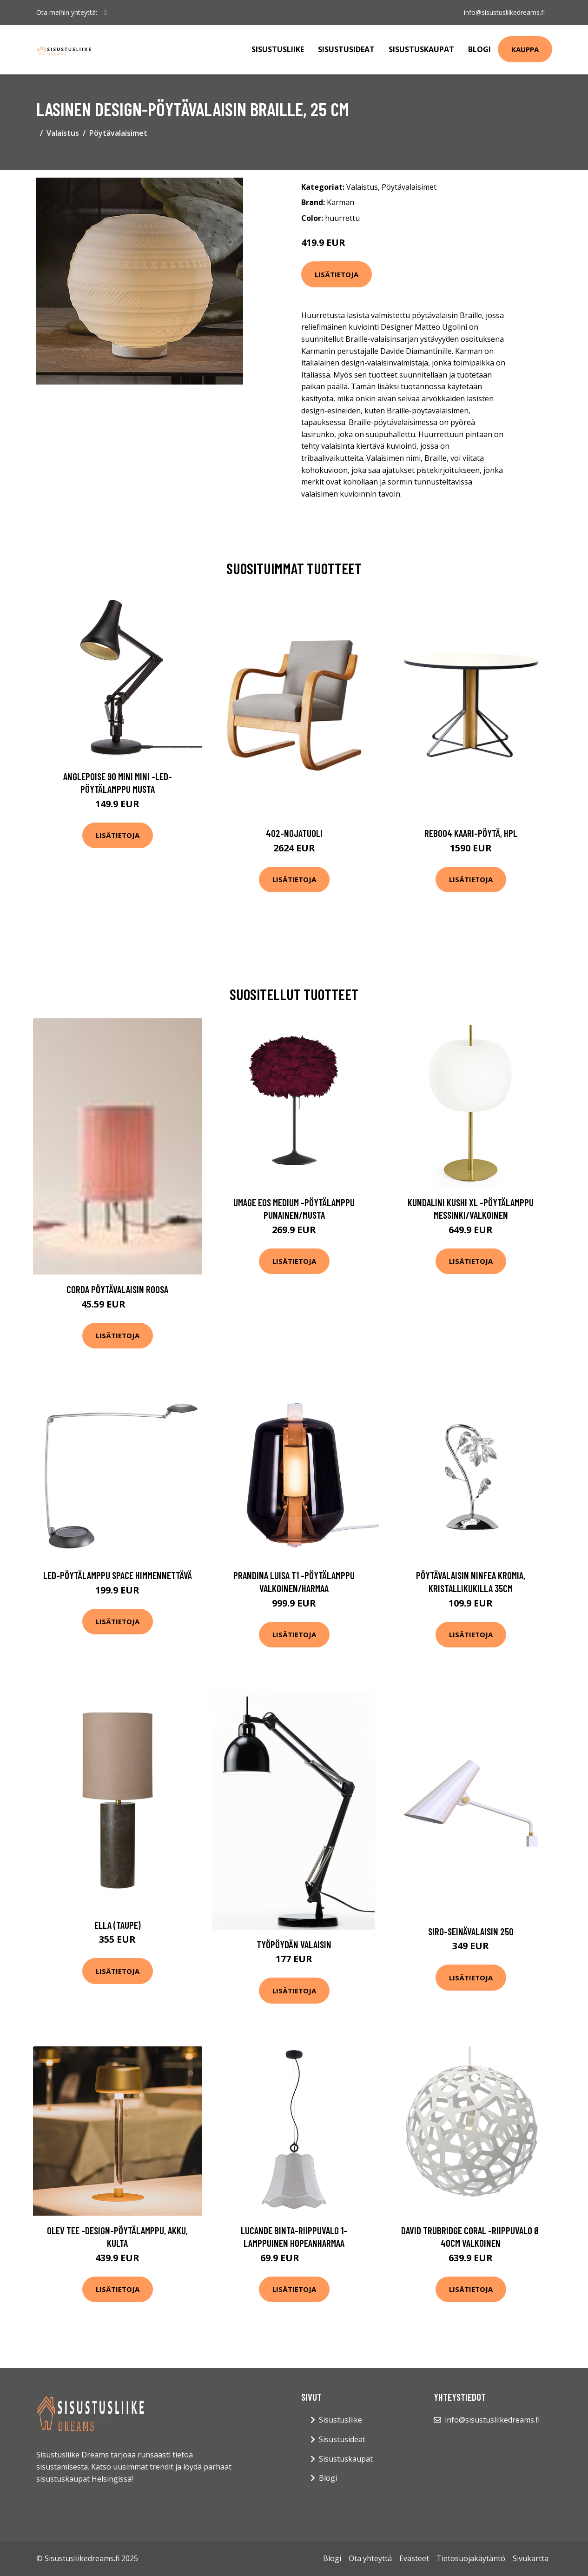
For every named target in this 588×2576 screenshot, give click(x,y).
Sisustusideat (346, 49)
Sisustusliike (277, 49)
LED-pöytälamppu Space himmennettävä (117, 1575)
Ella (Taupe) (117, 1925)
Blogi (479, 49)
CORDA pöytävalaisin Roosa (117, 1289)
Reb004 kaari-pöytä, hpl (470, 833)
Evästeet (414, 2558)
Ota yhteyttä (370, 2558)
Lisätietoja (336, 274)
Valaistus (62, 133)
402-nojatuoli (294, 833)
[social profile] (106, 12)
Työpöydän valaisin (294, 1944)
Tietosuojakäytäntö (470, 2558)
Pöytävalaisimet (118, 133)
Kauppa (525, 49)
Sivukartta (530, 2558)
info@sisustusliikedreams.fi (504, 12)
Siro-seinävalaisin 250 (471, 1931)
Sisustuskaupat (421, 49)
